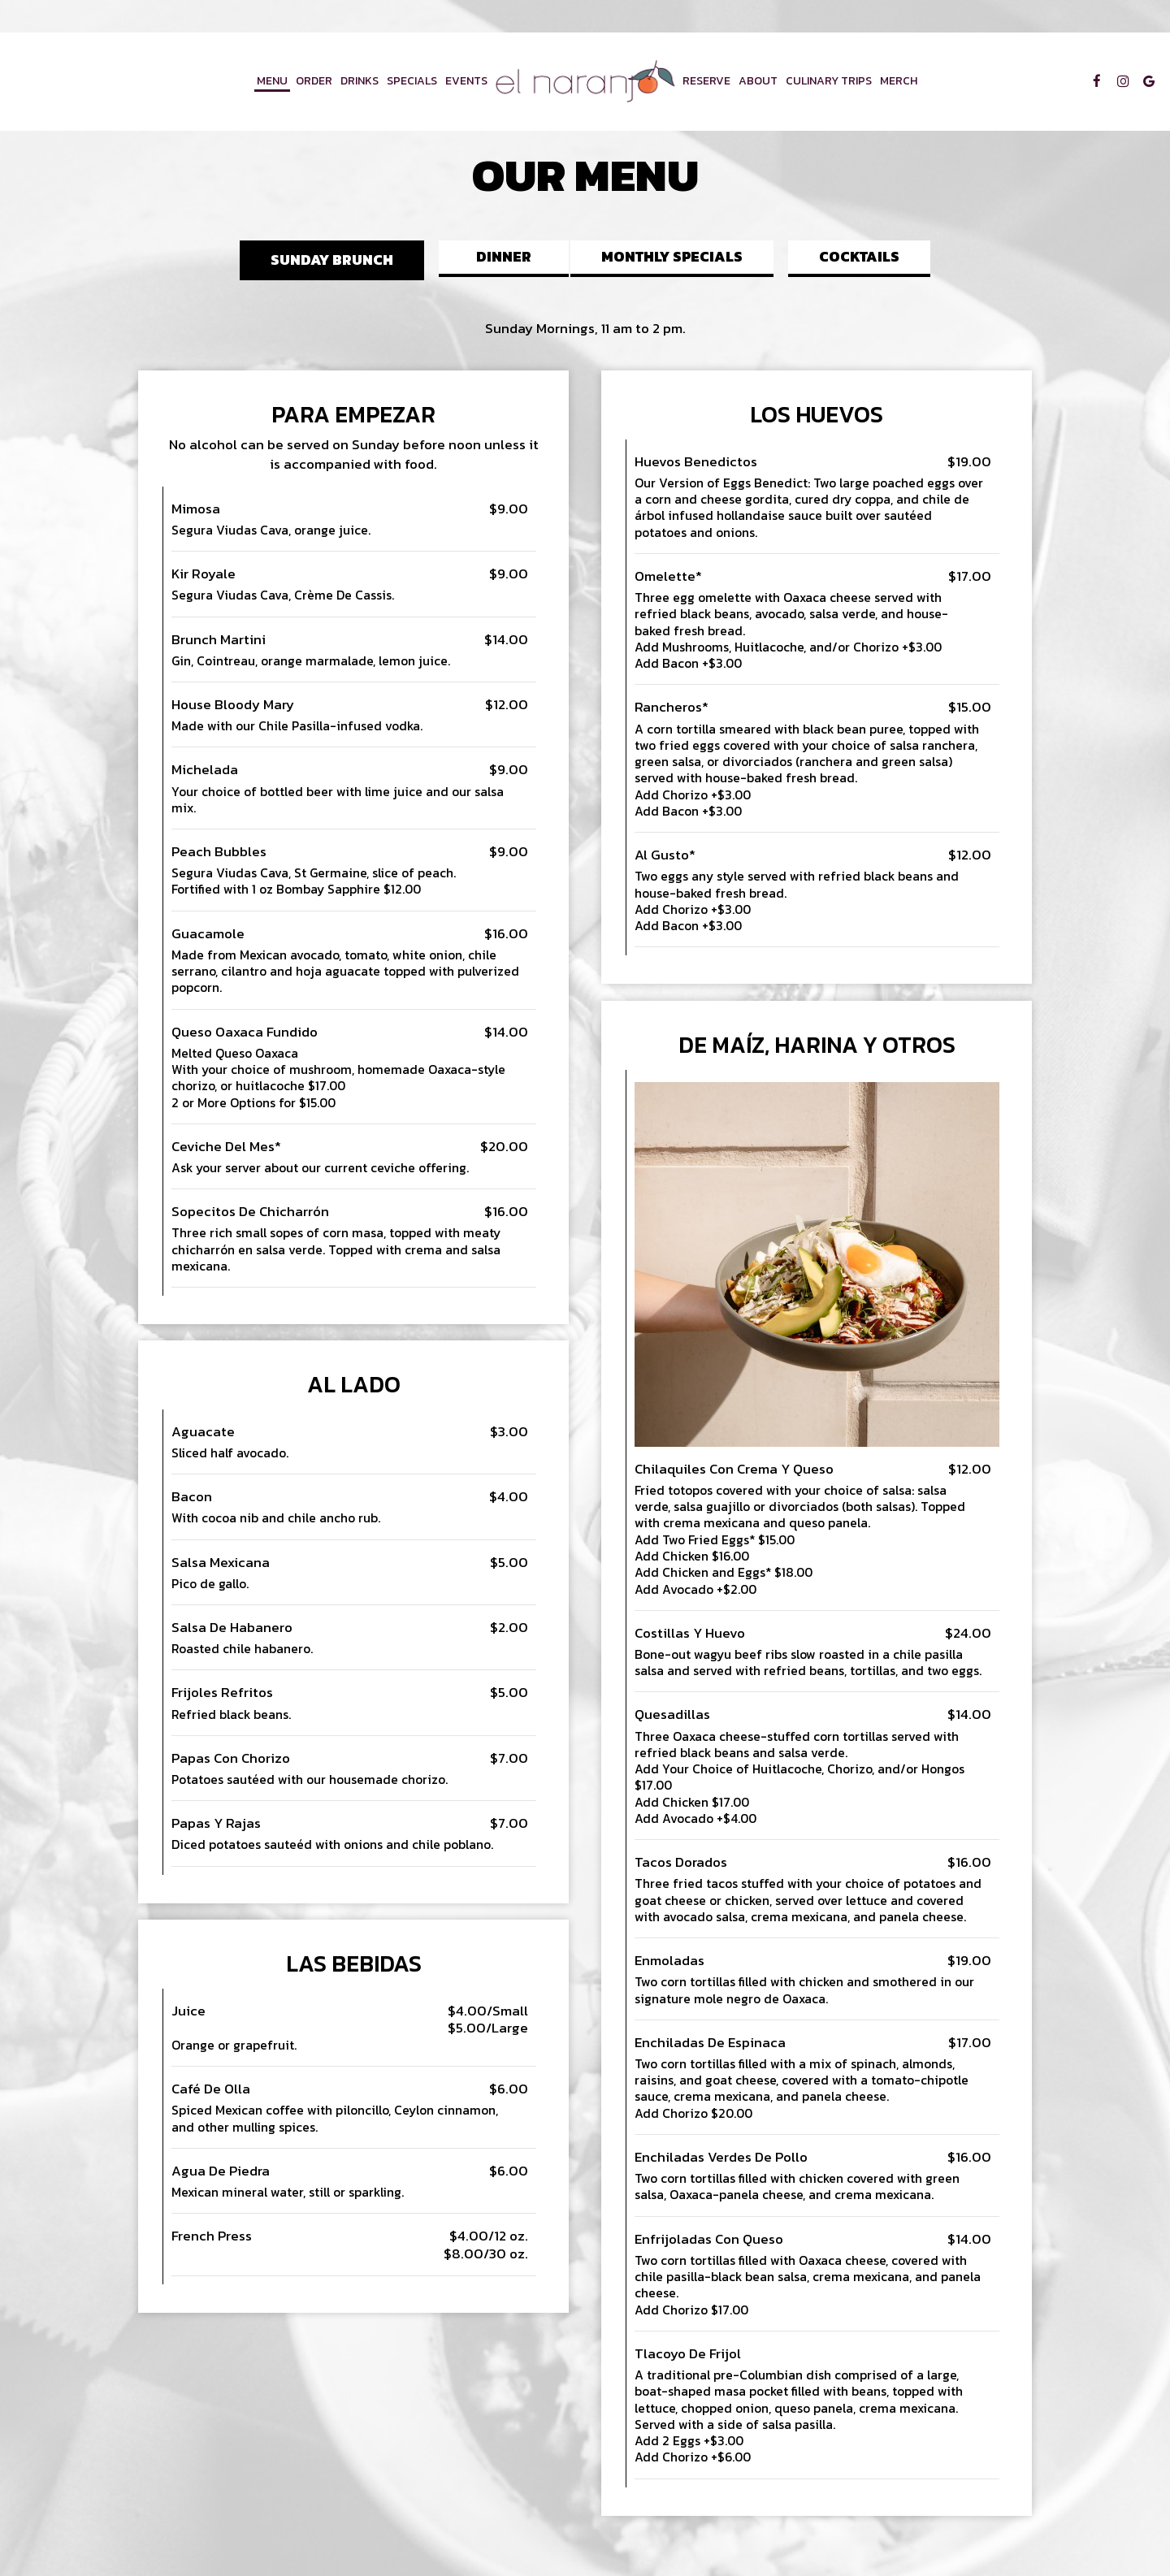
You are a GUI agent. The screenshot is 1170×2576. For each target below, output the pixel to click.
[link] (585, 81)
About (758, 81)
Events (466, 81)
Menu (272, 81)
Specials (412, 81)
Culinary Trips (829, 81)
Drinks (359, 81)
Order (314, 81)
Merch (898, 81)
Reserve (706, 81)
